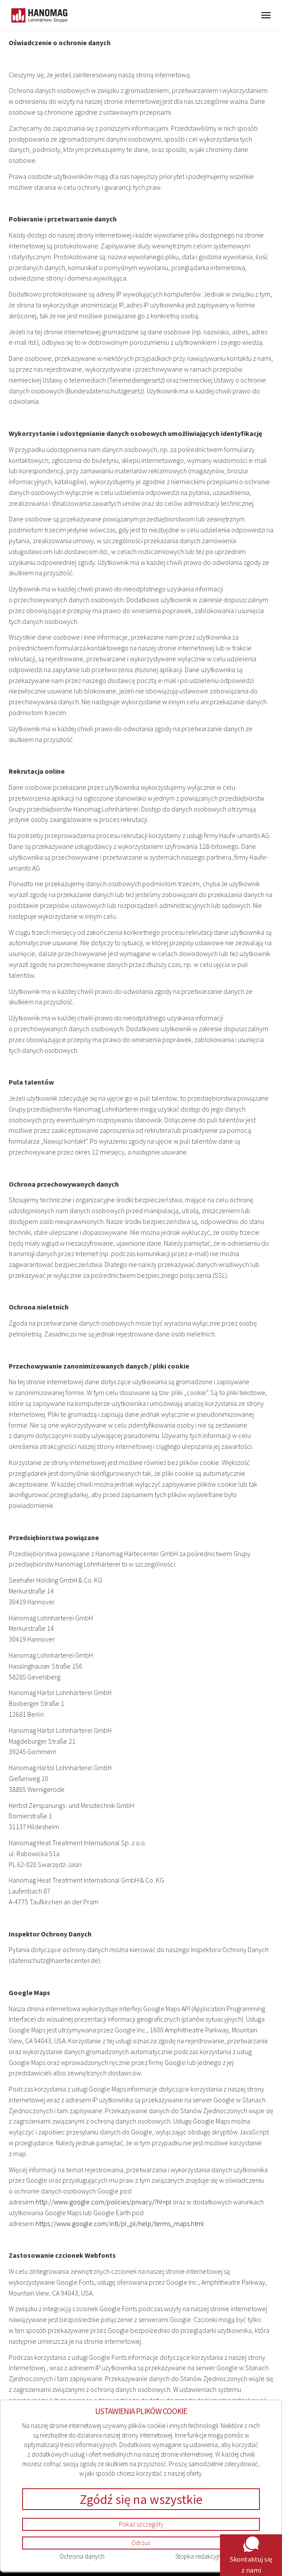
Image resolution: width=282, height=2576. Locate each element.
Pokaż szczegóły (141, 2524)
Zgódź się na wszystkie (141, 2499)
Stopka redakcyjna (200, 2556)
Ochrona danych (82, 2556)
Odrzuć (141, 2543)
